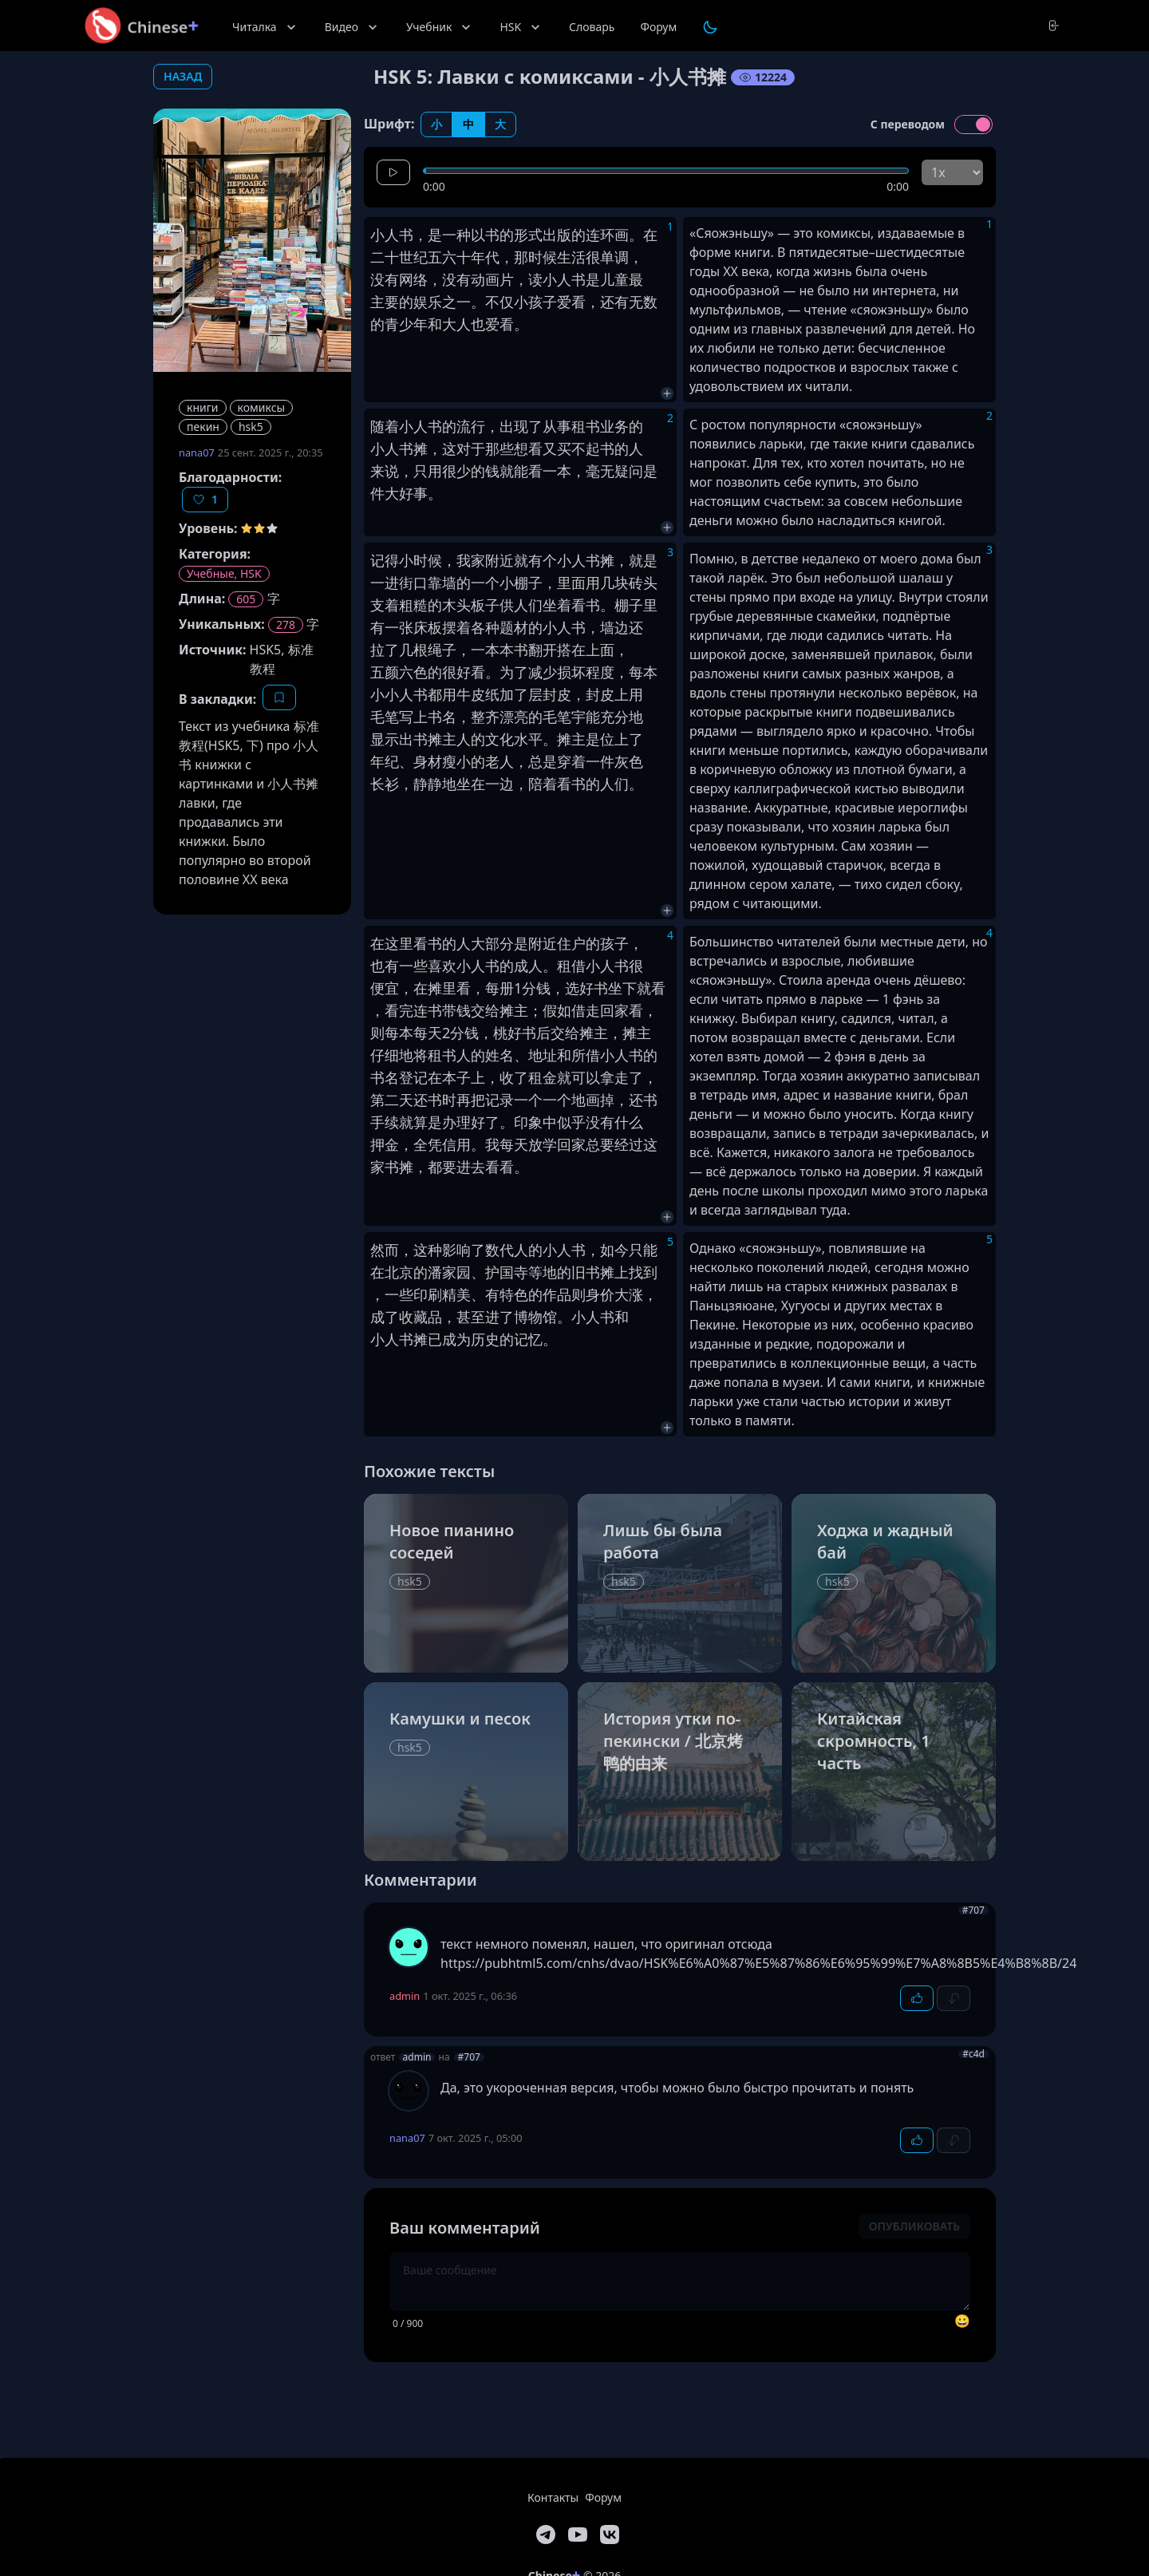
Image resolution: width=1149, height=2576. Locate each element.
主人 (456, 739)
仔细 (384, 1055)
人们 (528, 604)
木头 (456, 604)
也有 (384, 965)
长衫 (384, 783)
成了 (384, 1316)
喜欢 (442, 965)
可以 (585, 1077)
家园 (456, 1272)
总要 (600, 1144)
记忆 (528, 1339)
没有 (384, 279)
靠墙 (442, 582)
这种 (427, 1249)
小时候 (420, 560)
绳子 (442, 649)
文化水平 (514, 739)
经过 (628, 1144)
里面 (571, 582)
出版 (557, 234)
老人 (499, 761)
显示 (384, 739)
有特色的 (514, 1294)
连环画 (607, 234)
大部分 (492, 943)
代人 (513, 1249)
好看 (470, 672)
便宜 (384, 988)
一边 (499, 783)
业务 (614, 426)
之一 (456, 301)
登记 (413, 1077)
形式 (528, 234)
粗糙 (413, 604)
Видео (353, 27)
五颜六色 (399, 672)
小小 (384, 694)
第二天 (391, 1099)
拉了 (384, 649)
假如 (557, 1010)
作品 (557, 1294)
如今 (614, 1249)
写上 (413, 716)
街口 (413, 582)
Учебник (440, 27)
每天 (427, 1032)
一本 (557, 470)
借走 (585, 1010)
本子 (456, 1077)
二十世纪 (399, 257)
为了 (513, 672)
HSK (521, 27)
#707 (973, 1910)
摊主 (571, 739)
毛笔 (384, 716)
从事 (557, 426)
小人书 (391, 234)
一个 (485, 582)
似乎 (571, 1122)
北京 (399, 1272)
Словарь (591, 26)
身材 (427, 761)
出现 (513, 426)
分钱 (536, 988)
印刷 (427, 1294)
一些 (413, 965)
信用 (456, 1144)
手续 (384, 1122)
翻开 (542, 649)
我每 (499, 1144)
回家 (614, 1010)
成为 (456, 1339)
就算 (413, 1122)
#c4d (973, 2054)
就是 (643, 560)
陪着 (542, 783)
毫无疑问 (614, 470)
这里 (399, 943)
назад (183, 76)
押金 (384, 1144)
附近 (499, 560)
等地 (542, 1272)
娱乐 (427, 301)
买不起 (578, 448)
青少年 (406, 324)
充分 (614, 716)
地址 (542, 1055)
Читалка (265, 27)
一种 (456, 234)
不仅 (499, 301)
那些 (499, 448)
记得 (384, 560)
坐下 (622, 988)
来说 (384, 470)
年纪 (384, 761)
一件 (600, 761)
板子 (485, 604)
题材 (513, 627)
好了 (485, 1122)
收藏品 (420, 1316)
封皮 (557, 694)
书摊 (427, 739)
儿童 (614, 279)
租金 (542, 1077)
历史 (485, 1339)
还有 (614, 301)
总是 (542, 761)
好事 (413, 493)
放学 (542, 1144)
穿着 (571, 761)
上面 (600, 649)
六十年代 (470, 257)
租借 (571, 965)
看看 (499, 1166)
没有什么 (614, 1122)
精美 (456, 1294)
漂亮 (513, 716)
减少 (542, 672)
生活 (571, 257)
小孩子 (535, 301)
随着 (384, 426)
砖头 (643, 582)
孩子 (614, 943)
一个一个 (542, 1099)
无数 (643, 301)
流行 (470, 426)
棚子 (528, 582)
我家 (470, 560)
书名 (442, 716)
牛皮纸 (477, 694)
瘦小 (456, 761)
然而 (384, 1249)
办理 (456, 1122)
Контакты (552, 2497)
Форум (658, 26)
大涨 (628, 1294)
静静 (427, 783)
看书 (585, 604)
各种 (485, 627)
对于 (470, 448)
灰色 (628, 761)
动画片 (492, 279)
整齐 (485, 716)
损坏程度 (585, 672)
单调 (614, 257)
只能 (643, 1249)
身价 (600, 1294)
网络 (413, 279)
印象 (528, 1122)
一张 (399, 627)
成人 (528, 965)
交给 (485, 1010)
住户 (571, 943)
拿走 (614, 1077)
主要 (384, 301)
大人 (456, 324)
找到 (643, 1272)
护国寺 (506, 1272)
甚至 (470, 1316)
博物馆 (535, 1316)
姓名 (499, 1055)
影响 (456, 1249)
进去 (470, 1166)
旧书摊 (592, 1272)
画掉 (600, 1099)
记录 (499, 1099)
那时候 (535, 257)
